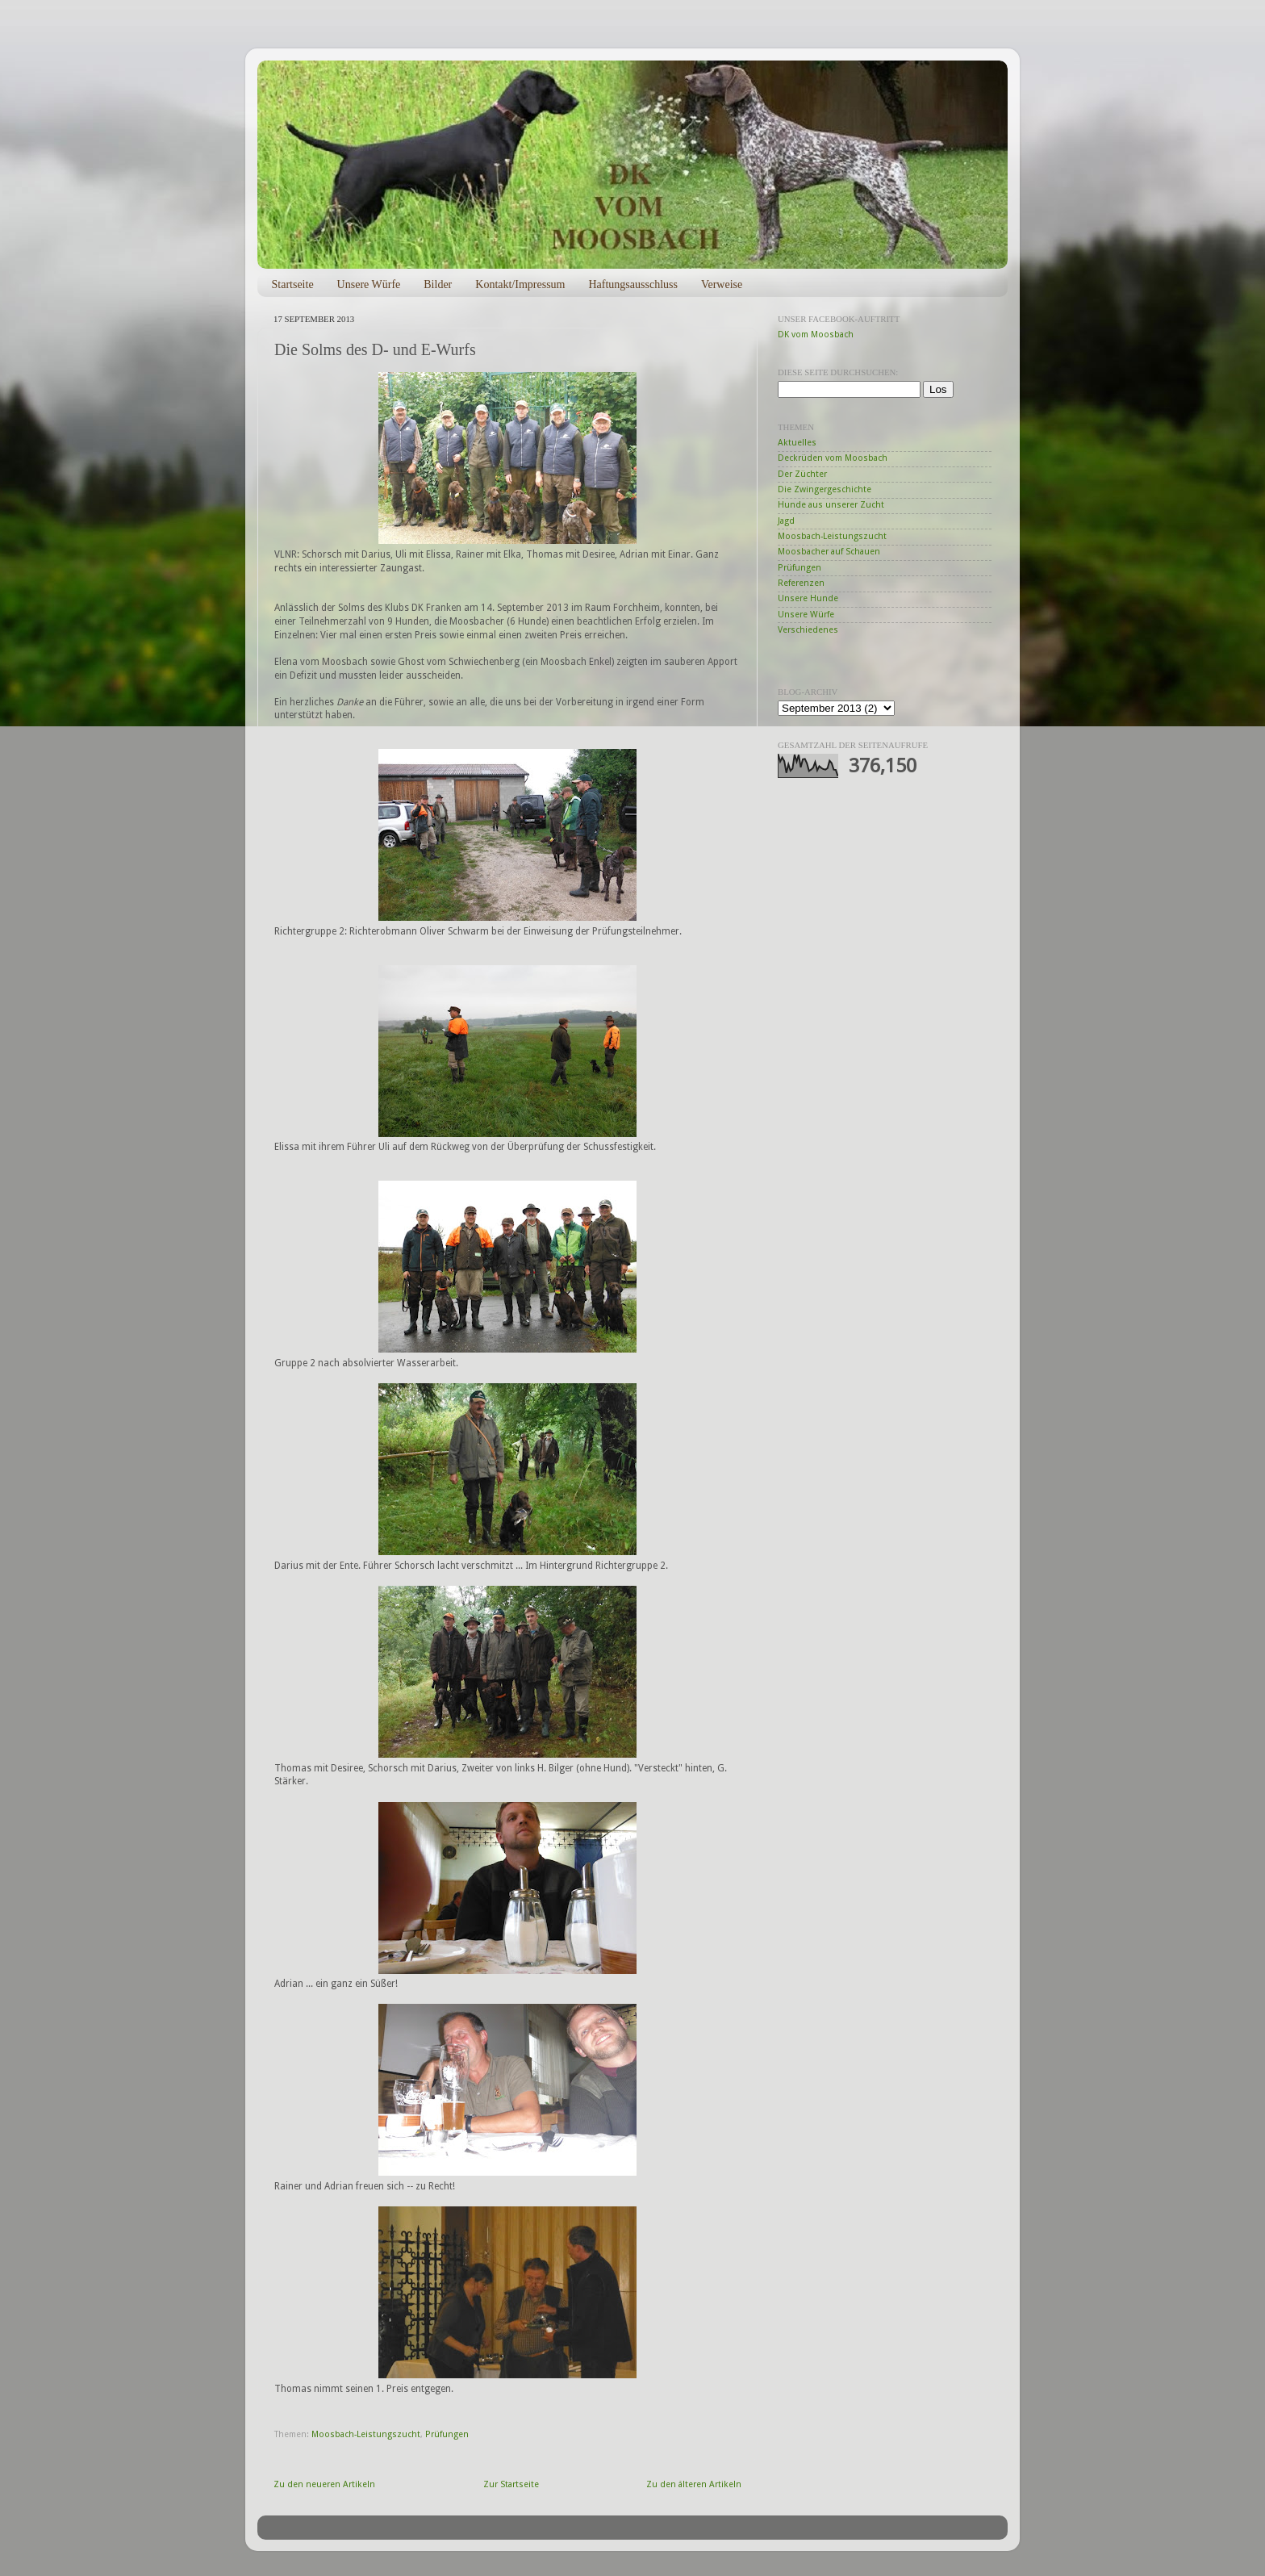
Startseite (293, 284)
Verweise (721, 284)
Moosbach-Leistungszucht (365, 2434)
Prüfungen (447, 2434)
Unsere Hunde (808, 598)
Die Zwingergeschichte (824, 489)
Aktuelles (797, 442)
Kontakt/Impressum (520, 284)
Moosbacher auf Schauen (829, 551)
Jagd (786, 521)
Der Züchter (802, 474)
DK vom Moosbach (816, 334)
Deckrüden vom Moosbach (832, 458)
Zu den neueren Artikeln (324, 2484)
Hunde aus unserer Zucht (831, 505)
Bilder (438, 284)
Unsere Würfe (369, 284)
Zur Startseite (511, 2484)
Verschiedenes (808, 630)
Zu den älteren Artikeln (693, 2484)
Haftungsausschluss (632, 284)
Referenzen (801, 583)
